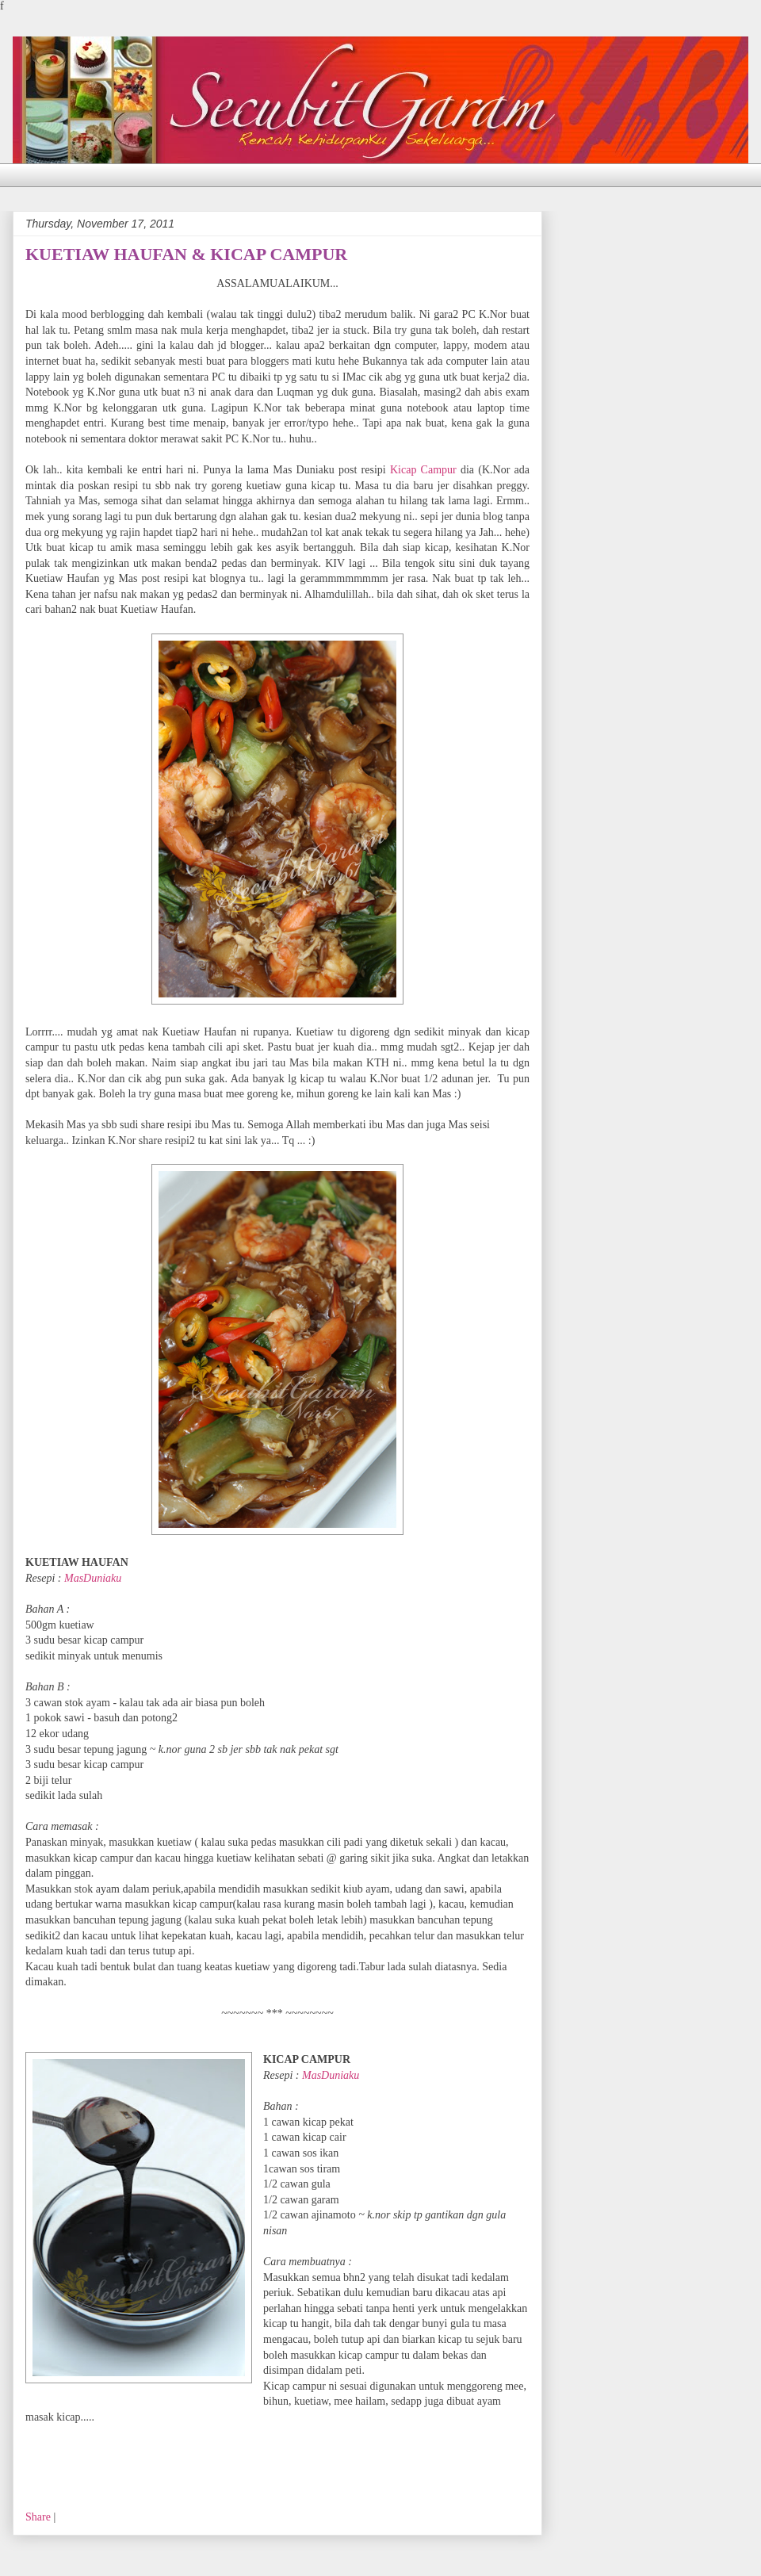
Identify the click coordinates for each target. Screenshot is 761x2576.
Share (38, 2517)
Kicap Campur (425, 470)
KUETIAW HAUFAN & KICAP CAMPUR (186, 254)
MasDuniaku (92, 1578)
